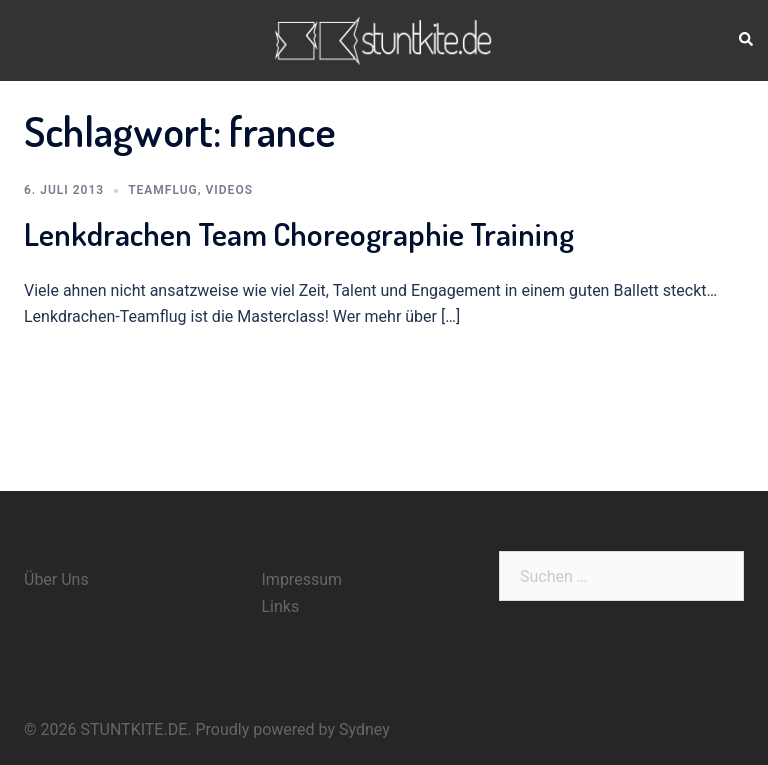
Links (281, 606)
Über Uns (56, 579)
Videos (229, 190)
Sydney (364, 729)
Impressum (302, 579)
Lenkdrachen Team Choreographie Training (299, 233)
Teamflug (163, 190)
